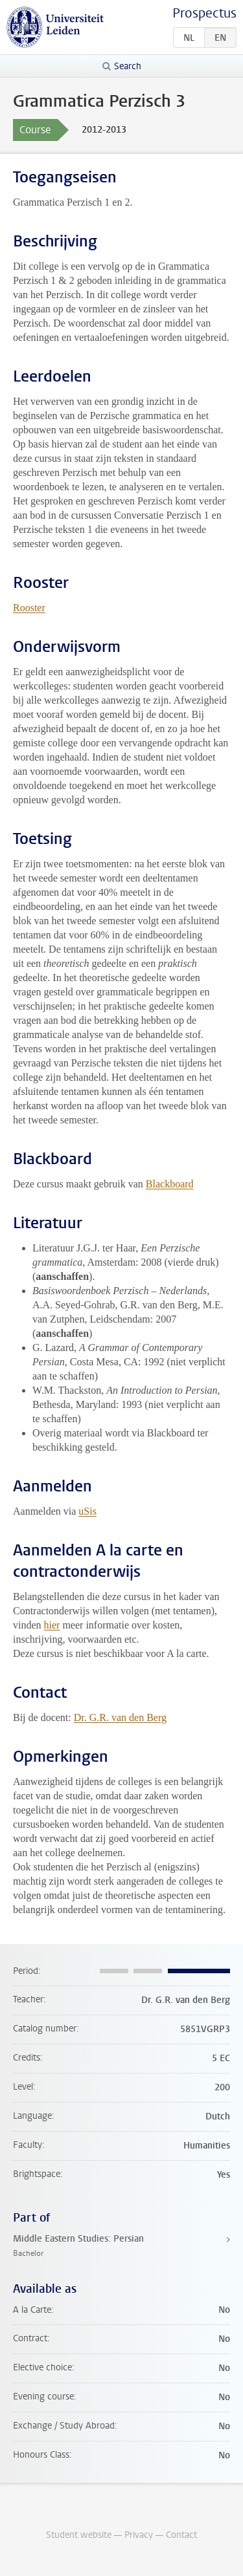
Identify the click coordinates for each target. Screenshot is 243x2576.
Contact (181, 2535)
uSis (87, 1511)
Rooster (29, 607)
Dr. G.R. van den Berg (120, 1717)
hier (52, 1624)
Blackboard (170, 1183)
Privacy (138, 2535)
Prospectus (204, 13)
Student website (78, 2535)
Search (127, 66)
